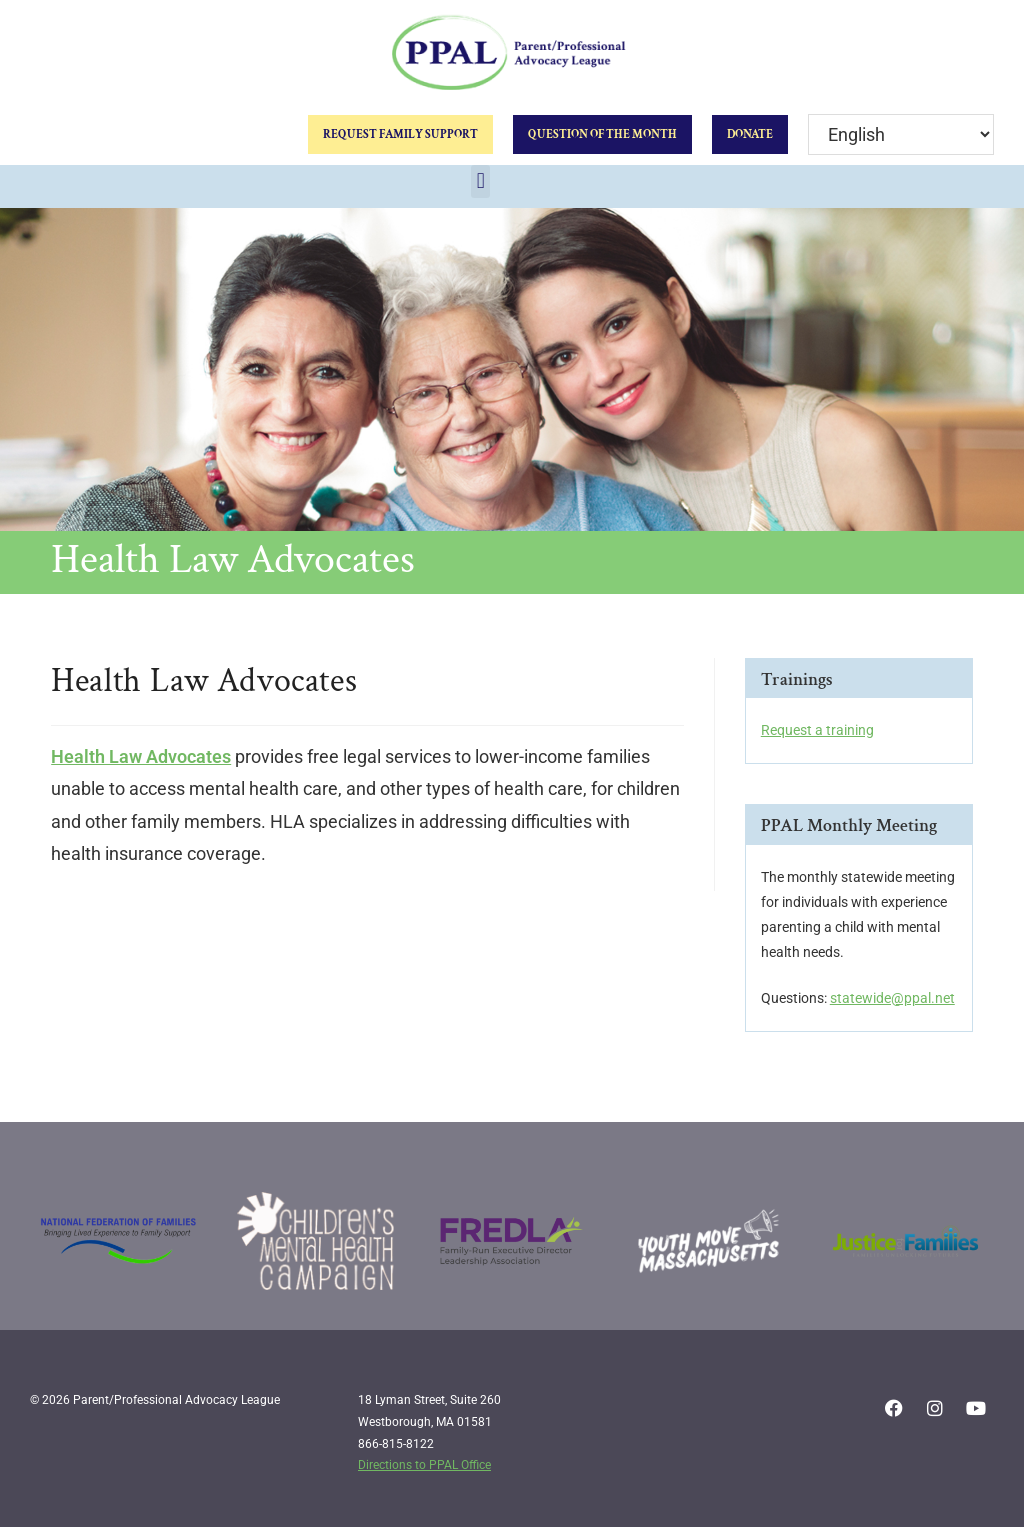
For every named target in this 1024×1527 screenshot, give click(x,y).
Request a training (817, 730)
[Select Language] (901, 134)
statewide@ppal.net (892, 998)
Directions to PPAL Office (424, 1465)
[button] (480, 181)
